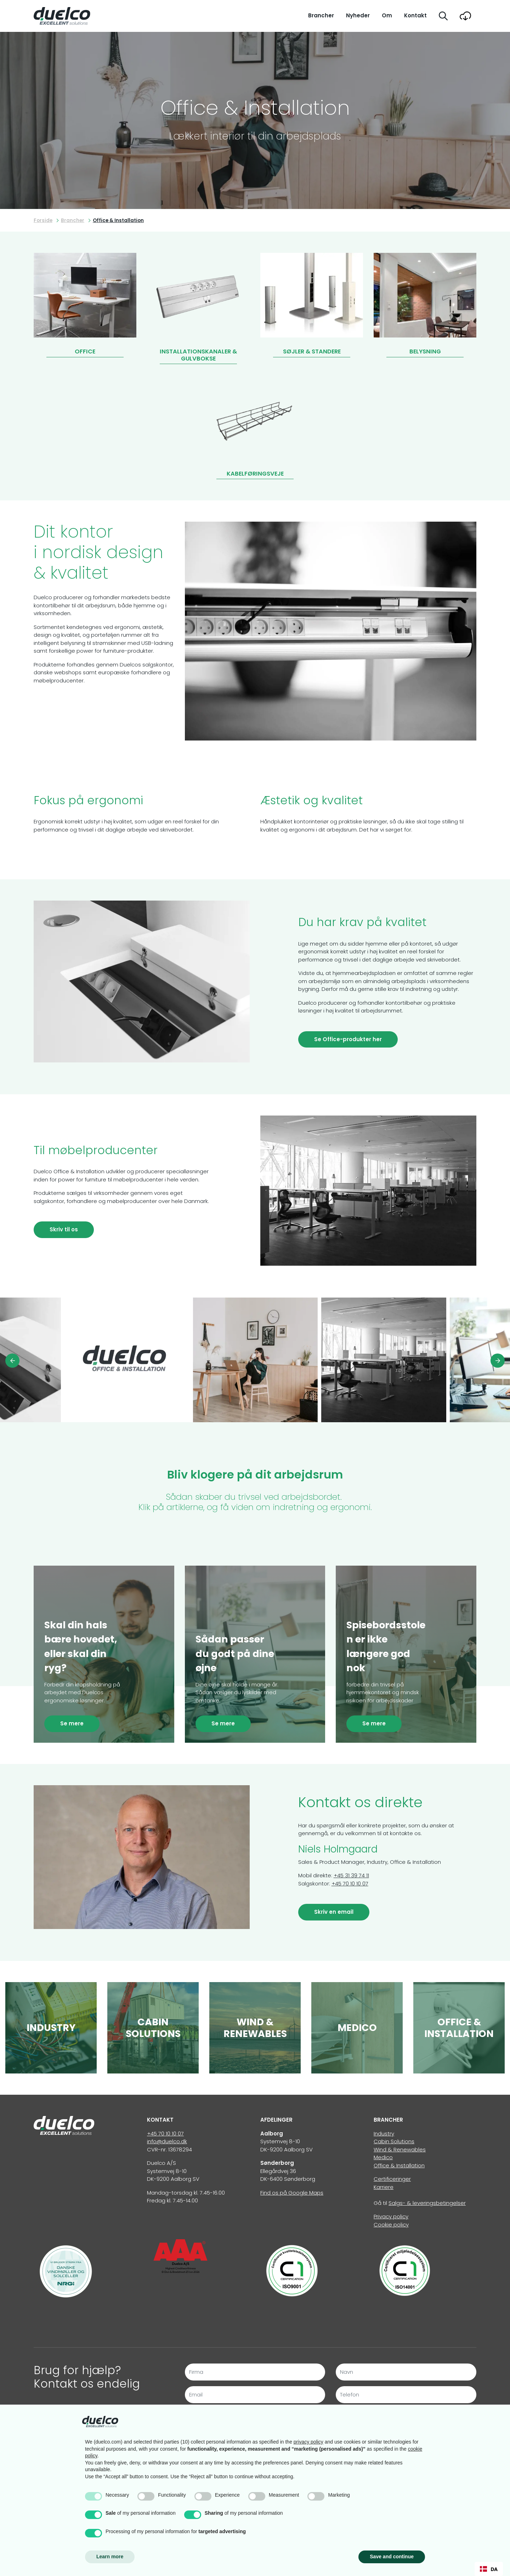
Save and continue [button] (392, 2556)
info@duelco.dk (167, 2141)
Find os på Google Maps (291, 2192)
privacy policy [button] (308, 2442)
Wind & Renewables (400, 2149)
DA (489, 2569)
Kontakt (415, 15)
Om (387, 15)
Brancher (321, 15)
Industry (384, 2133)
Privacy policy (391, 2216)
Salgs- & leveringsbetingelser (427, 2203)
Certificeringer (392, 2179)
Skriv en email (333, 1912)
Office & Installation (399, 2165)
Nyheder (358, 15)
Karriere (383, 2187)
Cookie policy (391, 2224)
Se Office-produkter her (348, 1039)
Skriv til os (64, 1229)
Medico (383, 2157)
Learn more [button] (109, 2556)
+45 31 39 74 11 (351, 1875)
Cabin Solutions (394, 2141)
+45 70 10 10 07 (350, 1883)
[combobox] (489, 2569)
